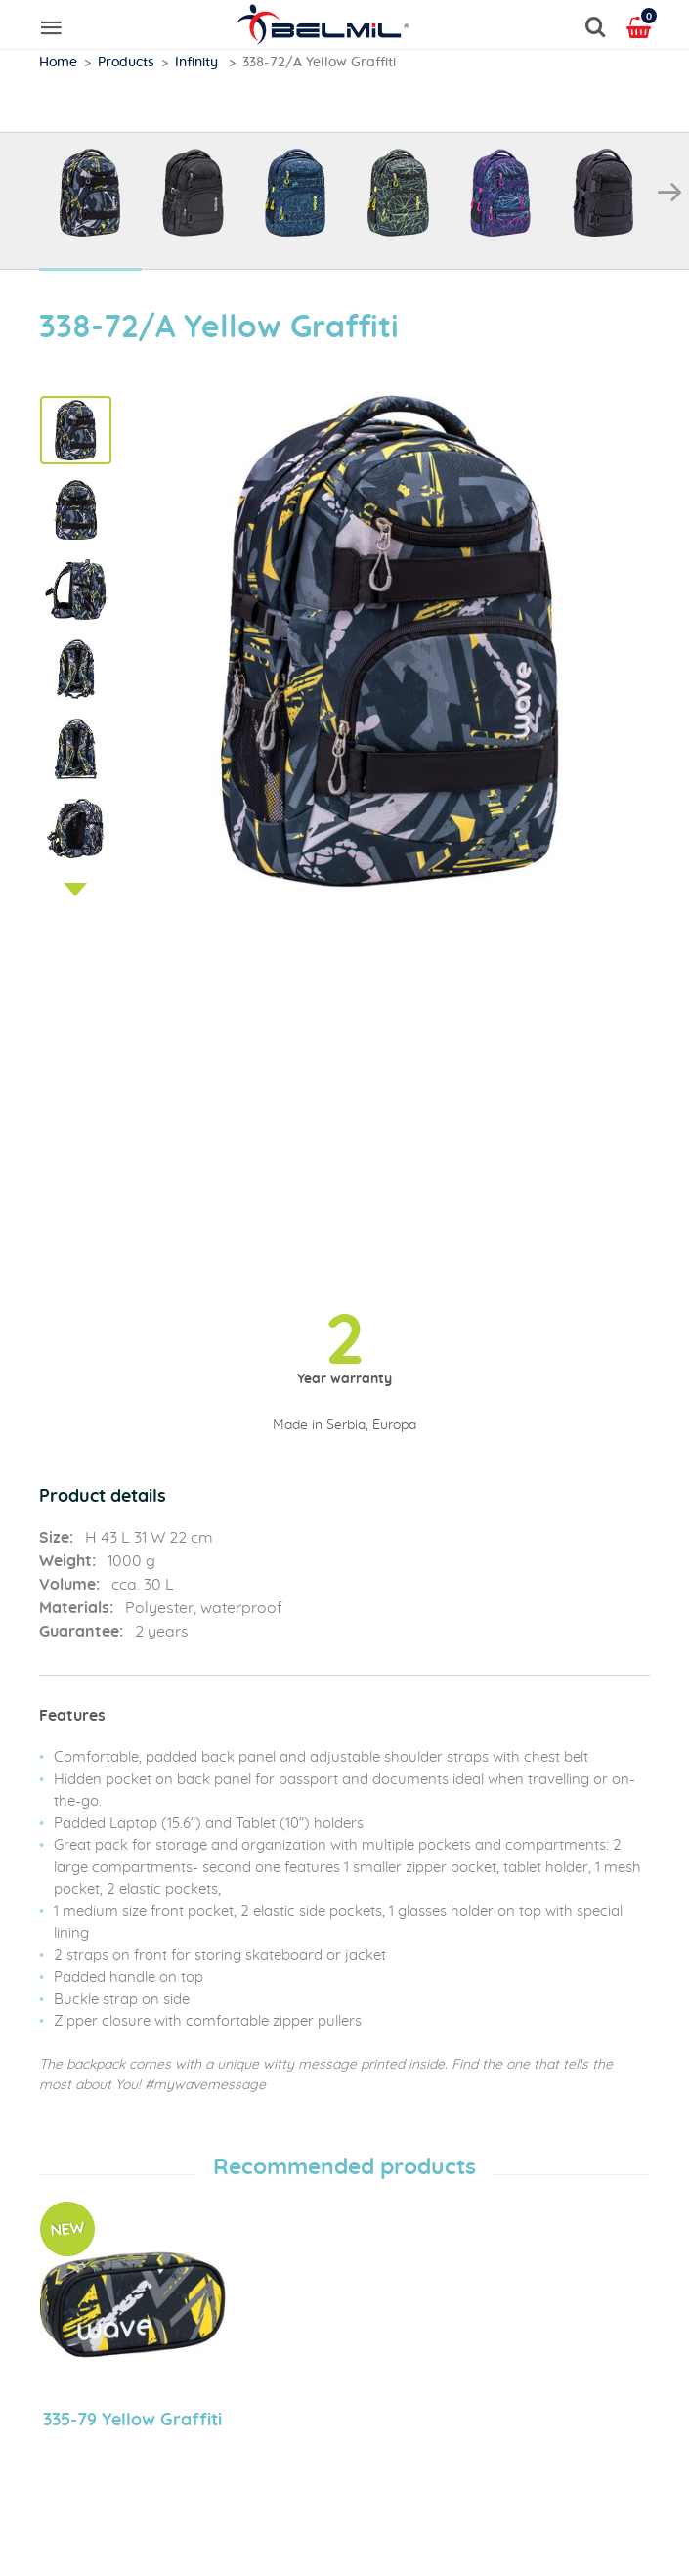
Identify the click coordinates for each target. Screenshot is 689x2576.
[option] (90, 202)
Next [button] (669, 193)
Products (126, 62)
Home (58, 62)
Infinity (198, 62)
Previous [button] (19, 193)
